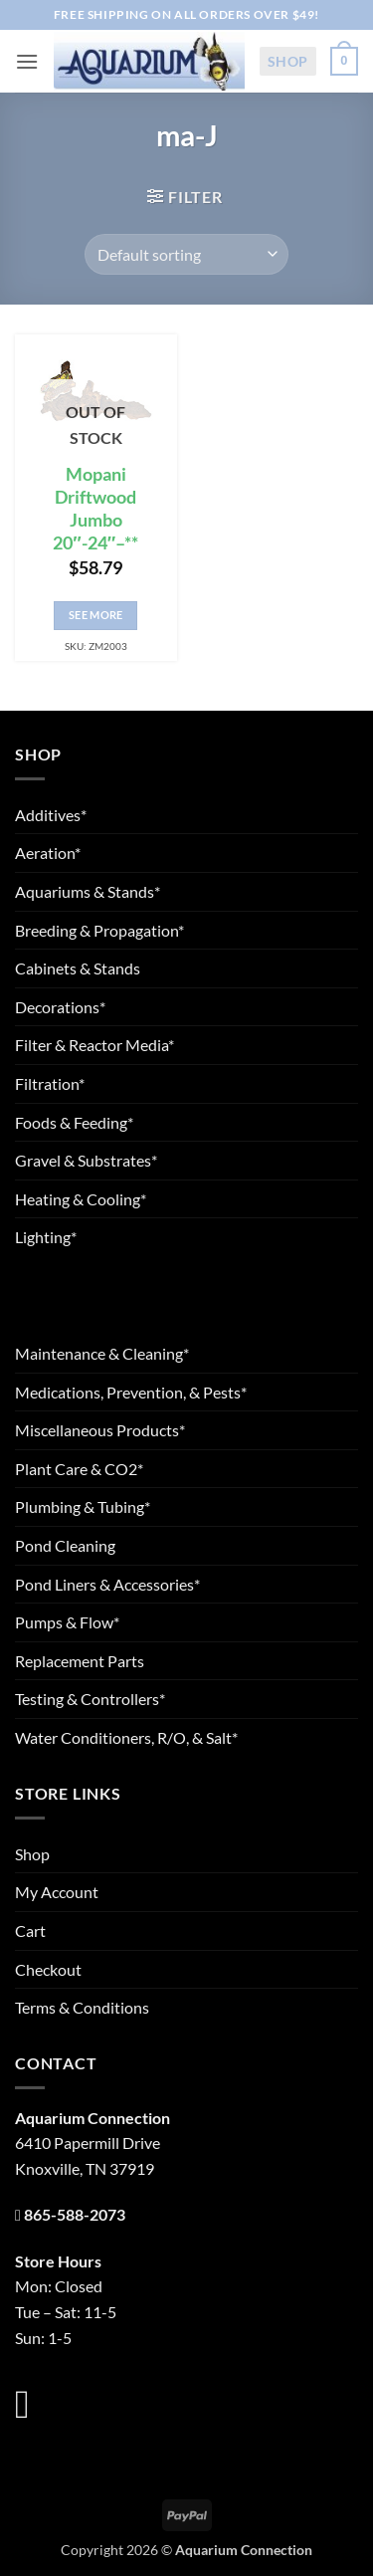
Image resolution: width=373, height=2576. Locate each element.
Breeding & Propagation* (99, 930)
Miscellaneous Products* (100, 1429)
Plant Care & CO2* (79, 1468)
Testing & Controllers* (90, 1698)
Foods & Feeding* (74, 1122)
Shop (288, 61)
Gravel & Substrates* (86, 1160)
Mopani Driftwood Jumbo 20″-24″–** (95, 508)
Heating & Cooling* (80, 1198)
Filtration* (50, 1083)
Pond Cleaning (65, 1545)
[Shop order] (186, 254)
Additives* (51, 814)
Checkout (48, 1969)
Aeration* (48, 852)
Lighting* (46, 1236)
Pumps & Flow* (67, 1621)
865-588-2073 (74, 2214)
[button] (27, 61)
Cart (30, 1930)
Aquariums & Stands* (87, 891)
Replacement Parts (79, 1660)
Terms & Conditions (82, 2007)
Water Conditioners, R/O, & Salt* (126, 1737)
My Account (56, 1891)
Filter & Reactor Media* (94, 1044)
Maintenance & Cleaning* (102, 1353)
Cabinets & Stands (77, 968)
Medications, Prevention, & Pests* (131, 1392)
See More (96, 614)
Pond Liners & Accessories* (107, 1584)
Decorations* (60, 1006)
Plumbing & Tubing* (82, 1506)
